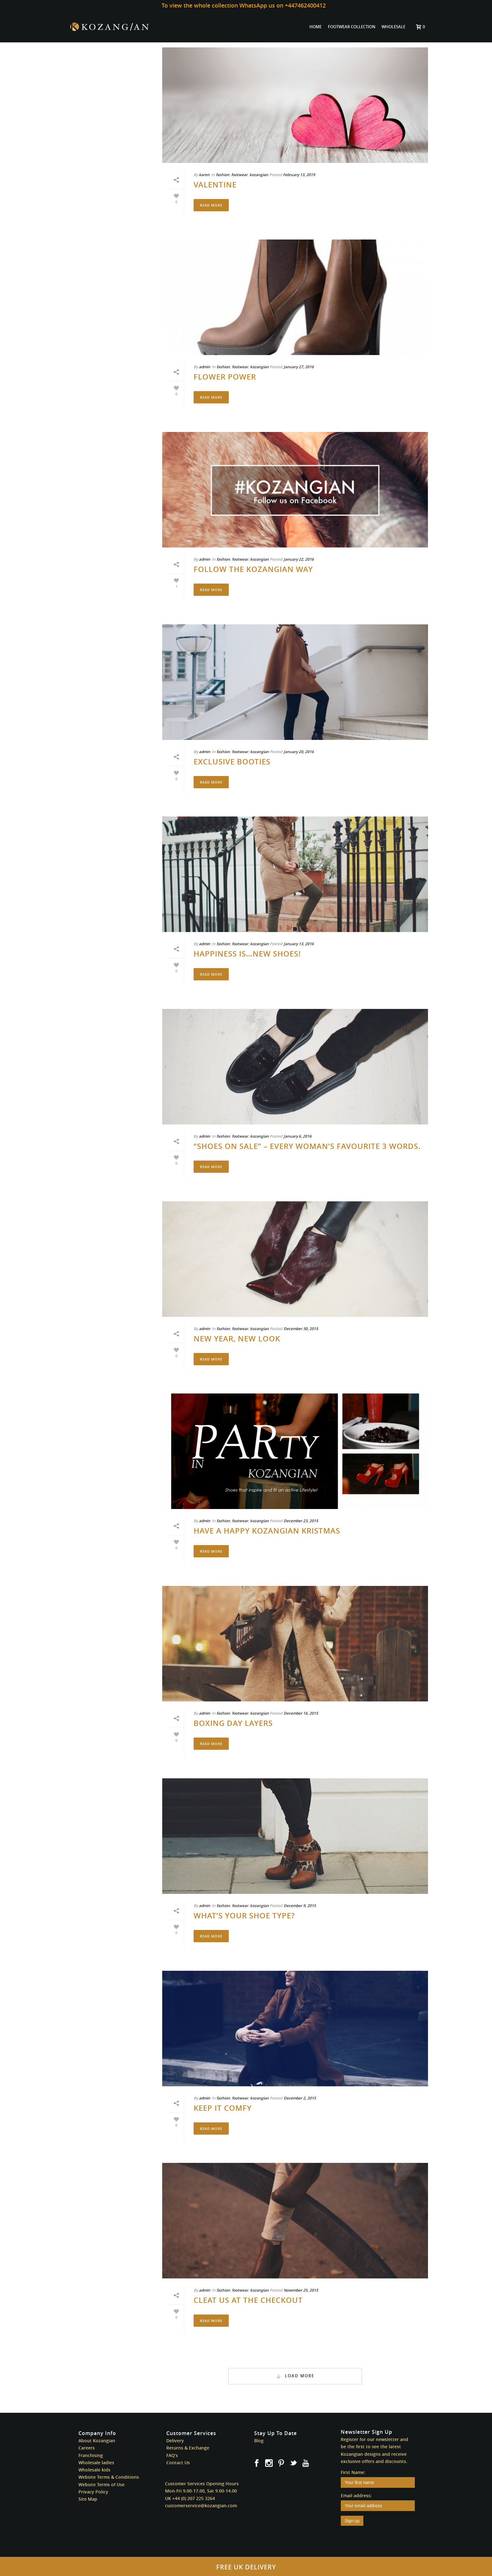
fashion (222, 174)
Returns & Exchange (187, 2448)
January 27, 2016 (299, 366)
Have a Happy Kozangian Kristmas (267, 1531)
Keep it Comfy (223, 2108)
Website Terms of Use (101, 2484)
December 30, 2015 (301, 1328)
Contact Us (178, 2463)
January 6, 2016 (298, 1136)
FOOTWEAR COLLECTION (351, 27)
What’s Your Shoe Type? (244, 1915)
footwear (239, 174)
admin (204, 366)
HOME (315, 27)
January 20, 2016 (299, 751)
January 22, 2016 (299, 559)
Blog (259, 2441)
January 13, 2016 (299, 943)
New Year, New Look (237, 1339)
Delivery (175, 2441)
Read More (211, 205)
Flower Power (225, 377)
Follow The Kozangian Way (253, 569)
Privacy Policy (93, 2492)
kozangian (258, 174)
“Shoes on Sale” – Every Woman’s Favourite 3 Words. (307, 1146)
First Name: (353, 2472)
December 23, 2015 (301, 1520)
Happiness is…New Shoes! (247, 954)
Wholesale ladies (96, 2463)
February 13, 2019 (299, 174)
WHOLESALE (393, 27)
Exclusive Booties (232, 762)
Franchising (90, 2455)
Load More (295, 2376)
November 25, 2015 (301, 2290)
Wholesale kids (94, 2470)
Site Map (87, 2499)
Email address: (356, 2495)
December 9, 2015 (300, 1905)
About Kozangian (96, 2441)
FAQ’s (172, 2455)
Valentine (215, 185)
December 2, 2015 (300, 2098)
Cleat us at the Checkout (248, 2300)
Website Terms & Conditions (108, 2477)
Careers (86, 2448)
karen (204, 174)
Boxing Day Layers (233, 1723)
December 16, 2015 (301, 1713)
